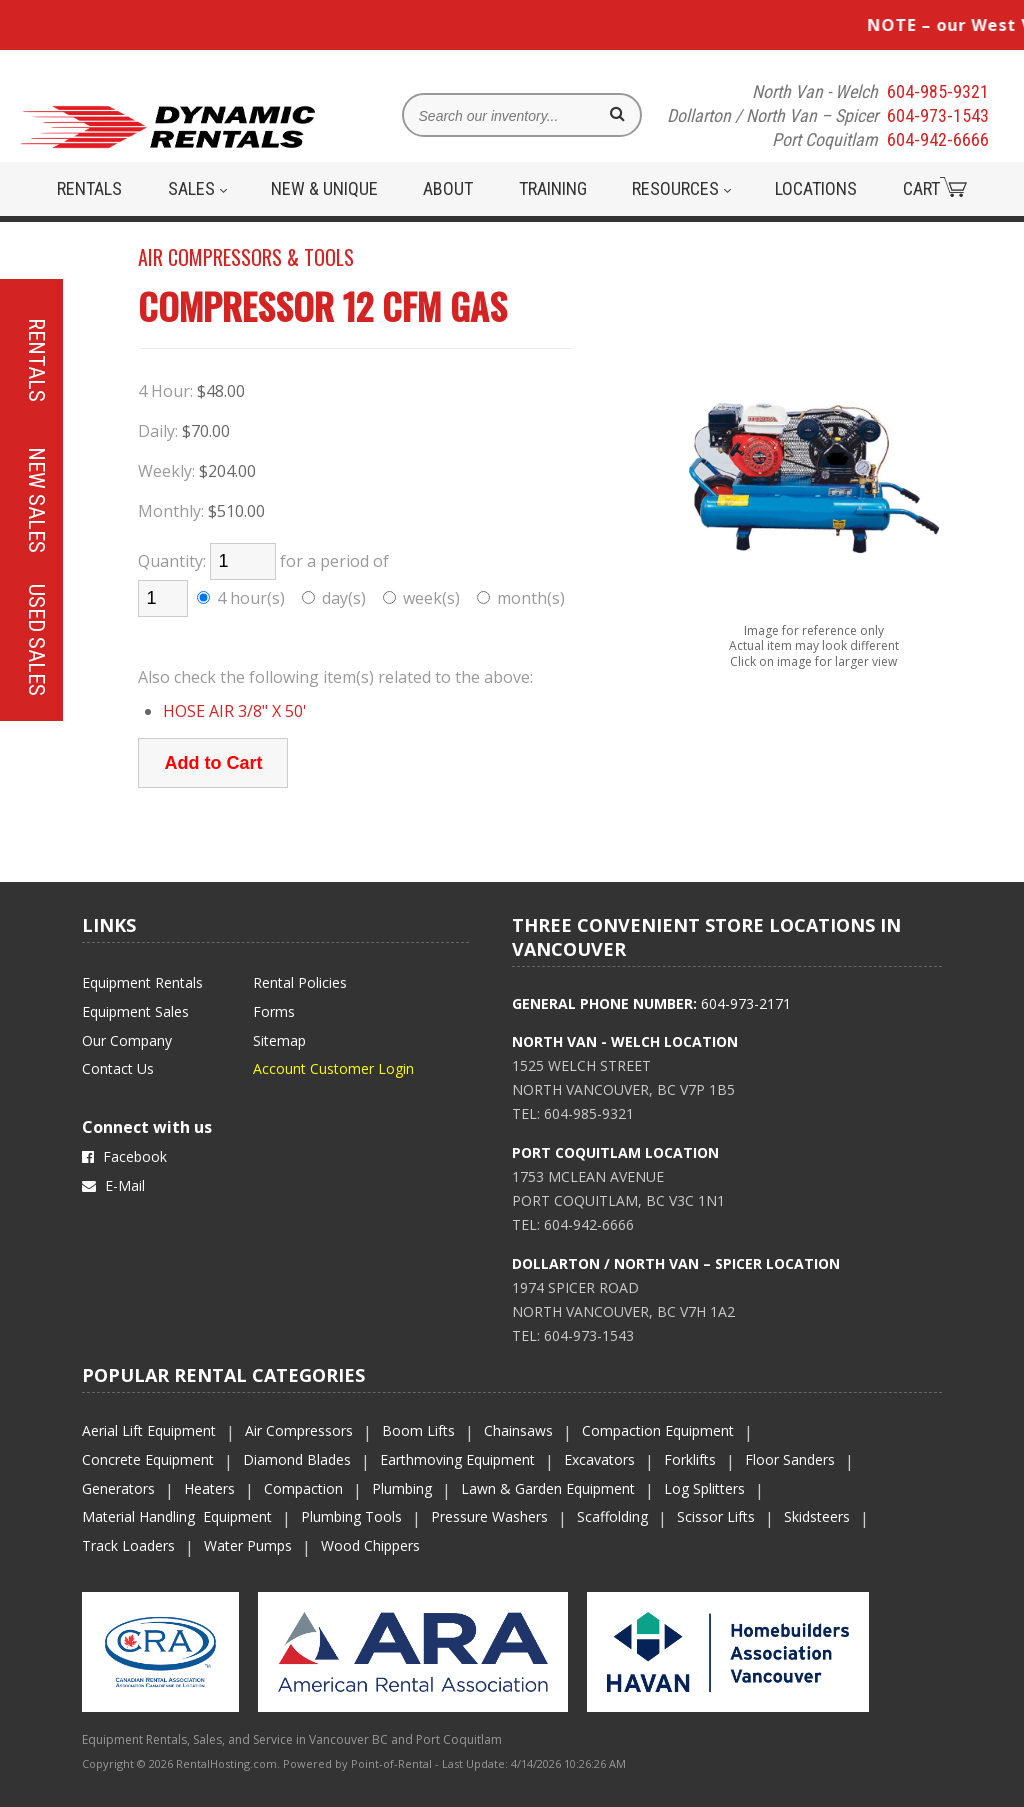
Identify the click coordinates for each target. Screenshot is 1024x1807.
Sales (197, 188)
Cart (935, 188)
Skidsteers (817, 1516)
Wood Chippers (370, 1545)
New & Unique (324, 188)
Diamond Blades (297, 1459)
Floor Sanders (790, 1459)
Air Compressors (299, 1430)
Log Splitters (704, 1488)
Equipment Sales (135, 1011)
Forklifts (690, 1459)
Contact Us (118, 1068)
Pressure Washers (489, 1516)
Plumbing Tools (351, 1516)
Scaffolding (612, 1516)
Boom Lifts (418, 1430)
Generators (118, 1488)
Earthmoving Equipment (457, 1459)
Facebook (124, 1156)
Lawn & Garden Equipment (548, 1488)
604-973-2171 (746, 1003)
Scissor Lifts (716, 1516)
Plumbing (402, 1488)
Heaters (209, 1488)
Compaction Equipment (658, 1430)
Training (553, 188)
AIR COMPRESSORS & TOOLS (246, 257)
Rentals (89, 188)
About (448, 188)
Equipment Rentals (142, 982)
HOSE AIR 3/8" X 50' (235, 711)
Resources (681, 188)
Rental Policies (300, 982)
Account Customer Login (333, 1068)
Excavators (599, 1459)
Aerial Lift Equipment (149, 1430)
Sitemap (279, 1040)
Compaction (303, 1488)
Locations (816, 188)
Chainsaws (518, 1430)
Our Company (127, 1040)
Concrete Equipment (148, 1459)
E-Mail (113, 1185)
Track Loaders (128, 1545)
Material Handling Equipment (177, 1516)
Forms (274, 1011)
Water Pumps (248, 1545)
